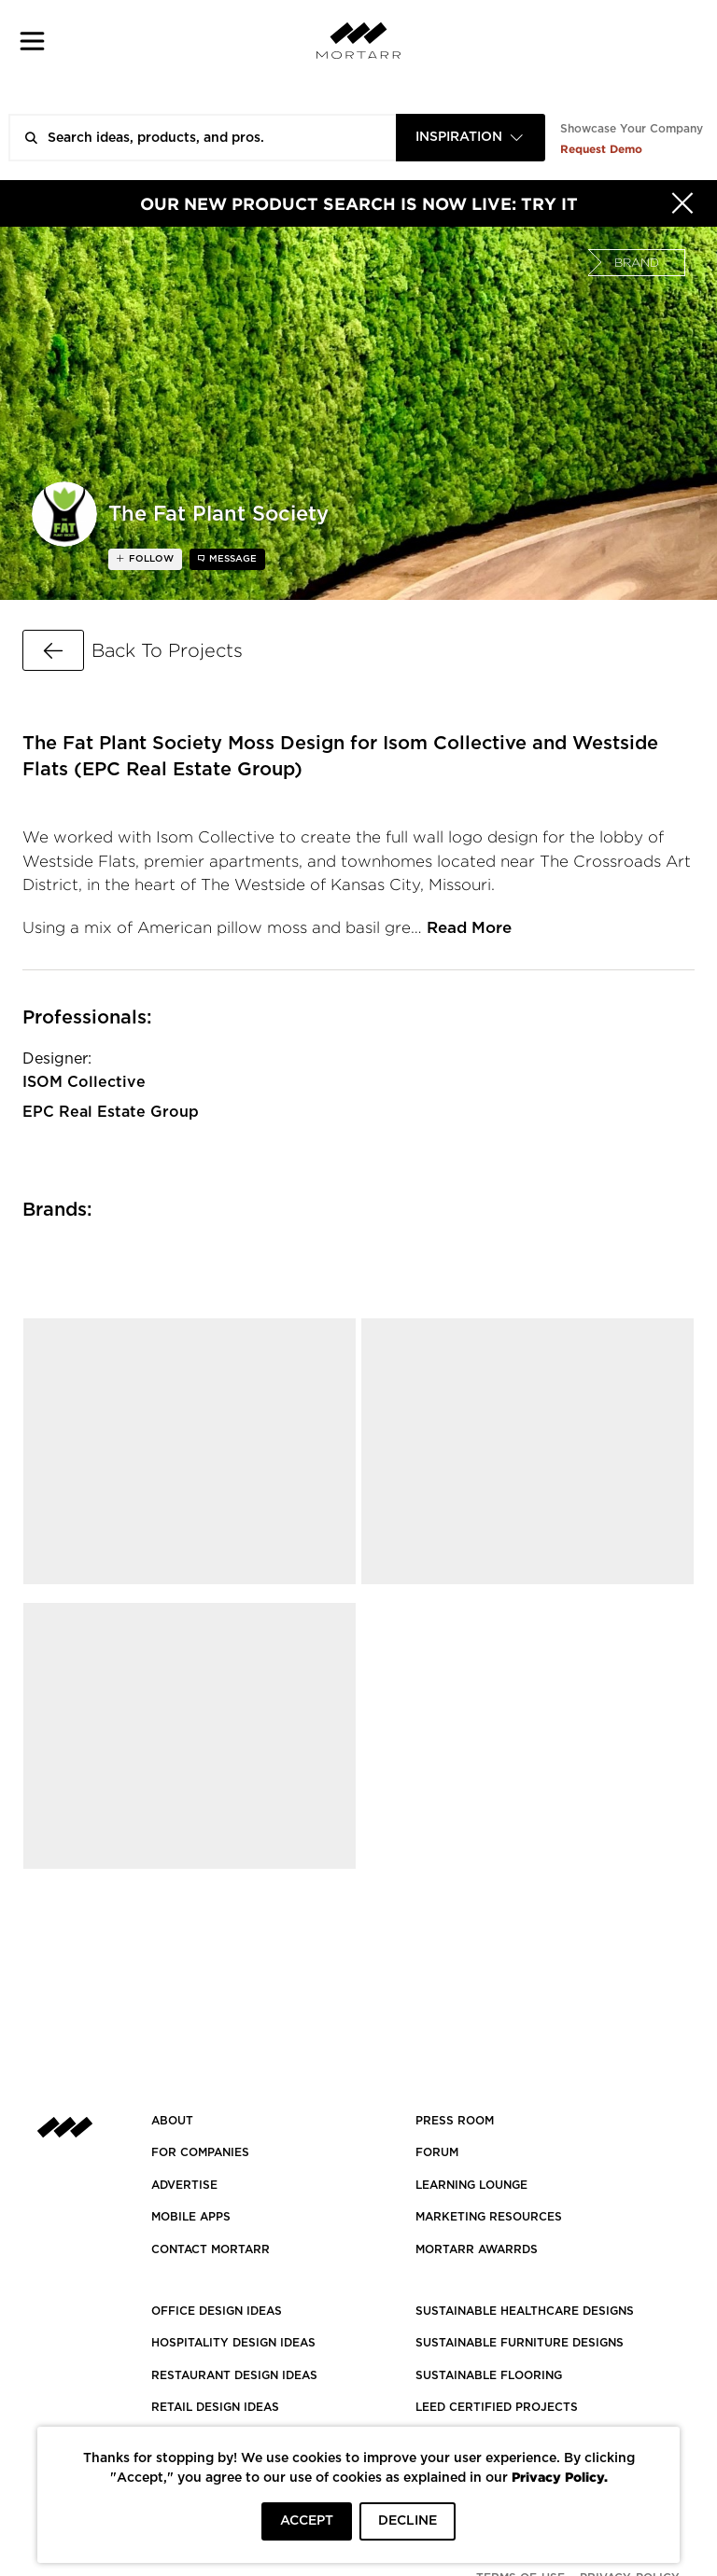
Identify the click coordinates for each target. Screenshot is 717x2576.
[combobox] (470, 137)
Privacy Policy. (560, 2477)
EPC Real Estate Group (110, 1112)
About (172, 2120)
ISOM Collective (84, 1082)
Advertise (184, 2185)
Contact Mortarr (210, 2249)
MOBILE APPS (191, 2216)
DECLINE (407, 2520)
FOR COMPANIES (200, 2152)
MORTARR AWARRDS (476, 2249)
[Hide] (682, 203)
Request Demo (601, 149)
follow (150, 559)
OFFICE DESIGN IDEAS (216, 2311)
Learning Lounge (471, 2185)
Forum (436, 2152)
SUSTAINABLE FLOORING (488, 2375)
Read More (469, 928)
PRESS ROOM (454, 2120)
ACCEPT (306, 2520)
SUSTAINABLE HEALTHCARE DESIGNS (524, 2311)
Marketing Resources (488, 2216)
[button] (32, 40)
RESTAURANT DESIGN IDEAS (234, 2375)
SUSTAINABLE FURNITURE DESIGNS (519, 2342)
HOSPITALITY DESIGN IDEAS (233, 2342)
